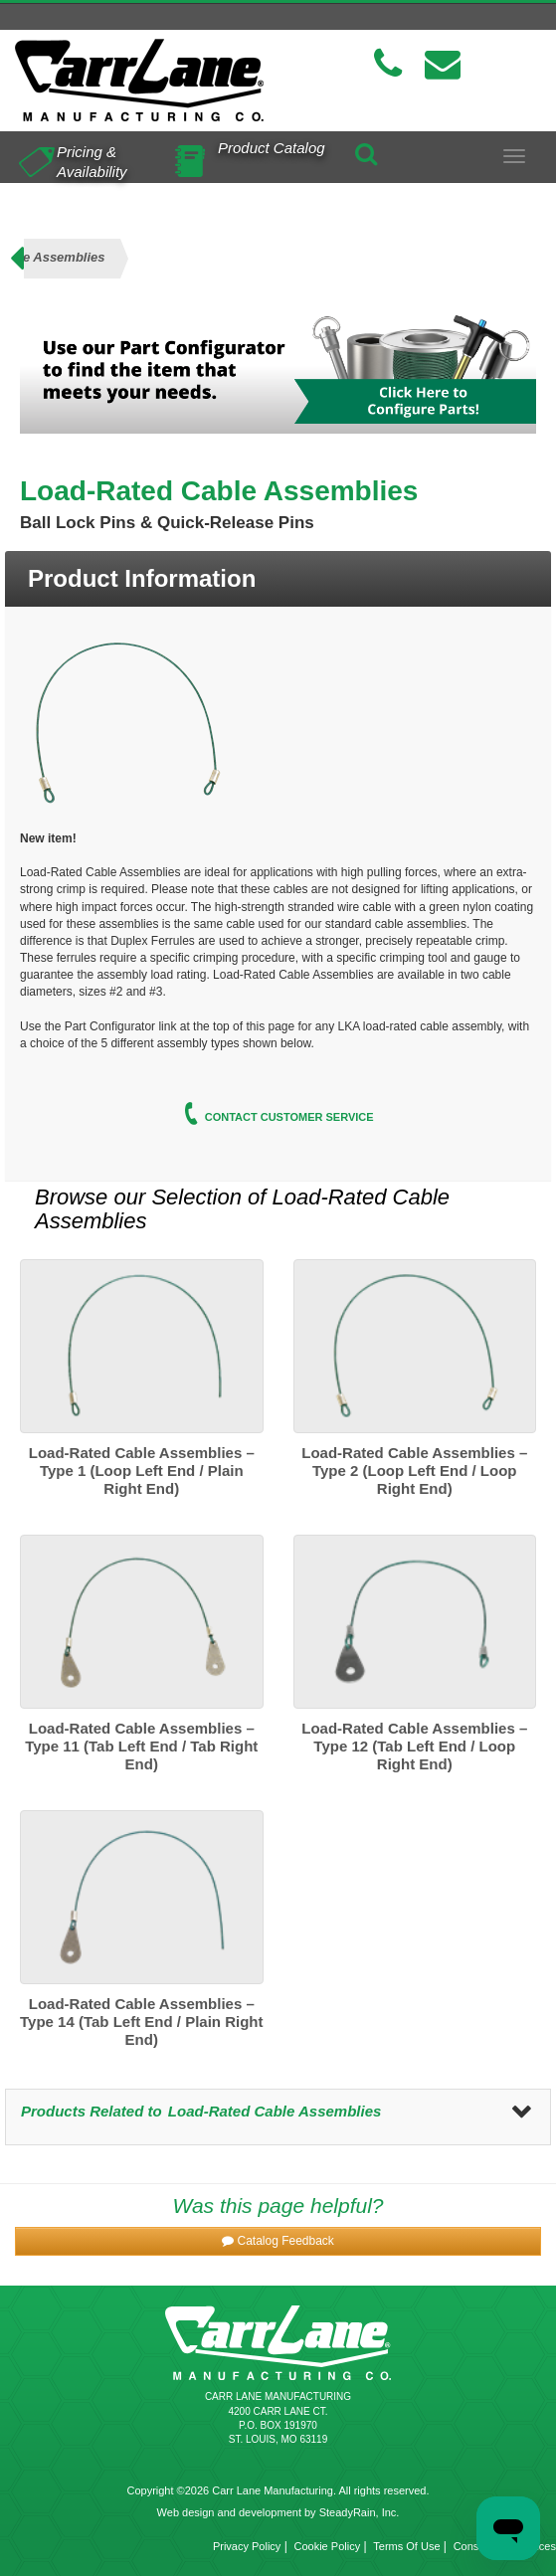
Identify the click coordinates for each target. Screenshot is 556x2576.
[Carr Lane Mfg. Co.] (139, 80)
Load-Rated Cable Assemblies (275, 2111)
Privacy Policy (246, 2546)
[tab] (278, 579)
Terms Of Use (406, 2546)
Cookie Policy (327, 2546)
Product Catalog (271, 146)
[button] (278, 2241)
